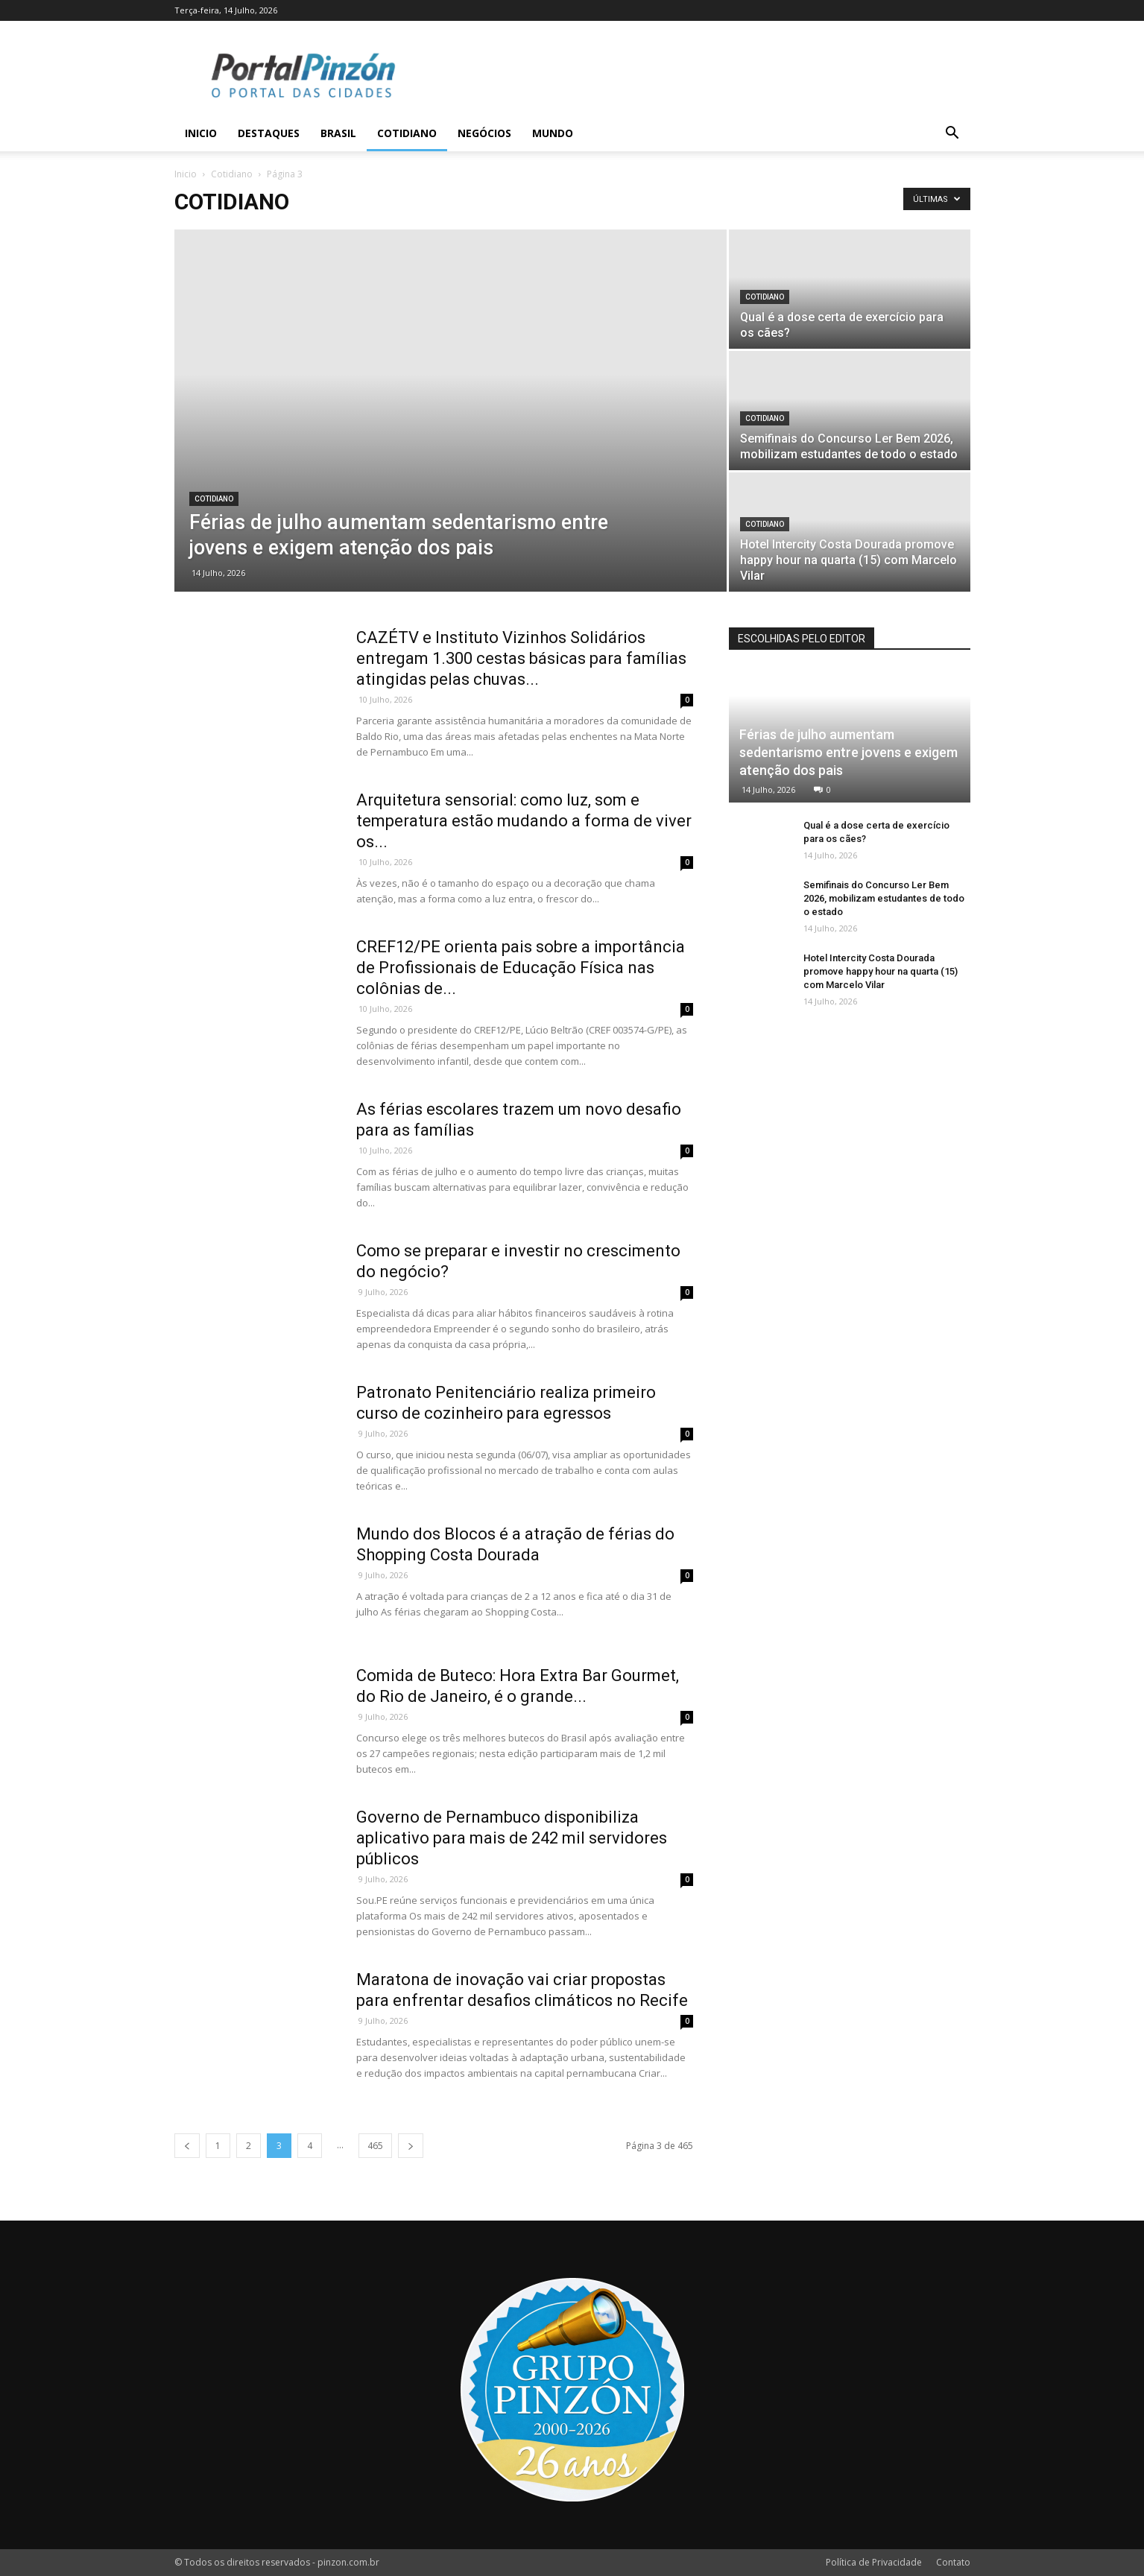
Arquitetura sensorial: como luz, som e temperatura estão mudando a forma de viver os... (524, 821)
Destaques (269, 133)
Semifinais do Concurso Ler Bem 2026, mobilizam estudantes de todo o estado (883, 898)
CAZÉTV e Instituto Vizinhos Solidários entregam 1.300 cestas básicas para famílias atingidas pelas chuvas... (521, 658)
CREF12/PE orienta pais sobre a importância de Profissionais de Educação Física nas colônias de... (520, 967)
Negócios (484, 133)
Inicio (201, 133)
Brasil (338, 133)
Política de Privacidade (874, 2562)
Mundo (552, 133)
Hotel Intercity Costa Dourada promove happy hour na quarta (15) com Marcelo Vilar (880, 971)
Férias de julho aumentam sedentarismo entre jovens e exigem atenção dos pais (848, 752)
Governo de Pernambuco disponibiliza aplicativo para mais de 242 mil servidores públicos (511, 1838)
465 (375, 2145)
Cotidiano (407, 133)
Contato (953, 2562)
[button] (952, 134)
